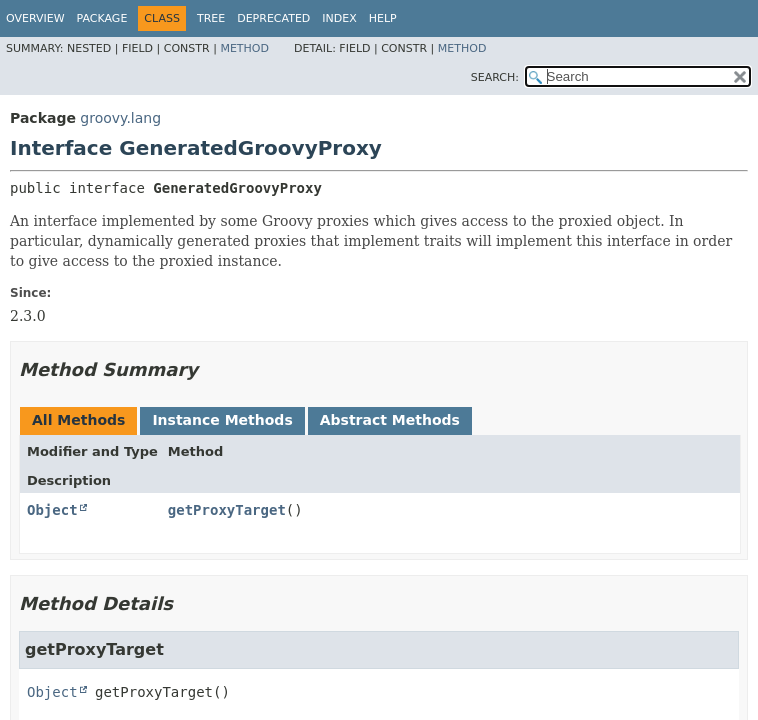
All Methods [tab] (78, 420)
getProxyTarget (227, 510)
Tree (211, 18)
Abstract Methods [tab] (390, 420)
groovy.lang (120, 118)
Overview (35, 18)
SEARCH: (495, 77)
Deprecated (273, 18)
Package (102, 18)
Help (383, 18)
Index (339, 18)
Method (244, 48)
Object (52, 510)
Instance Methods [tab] (222, 420)
